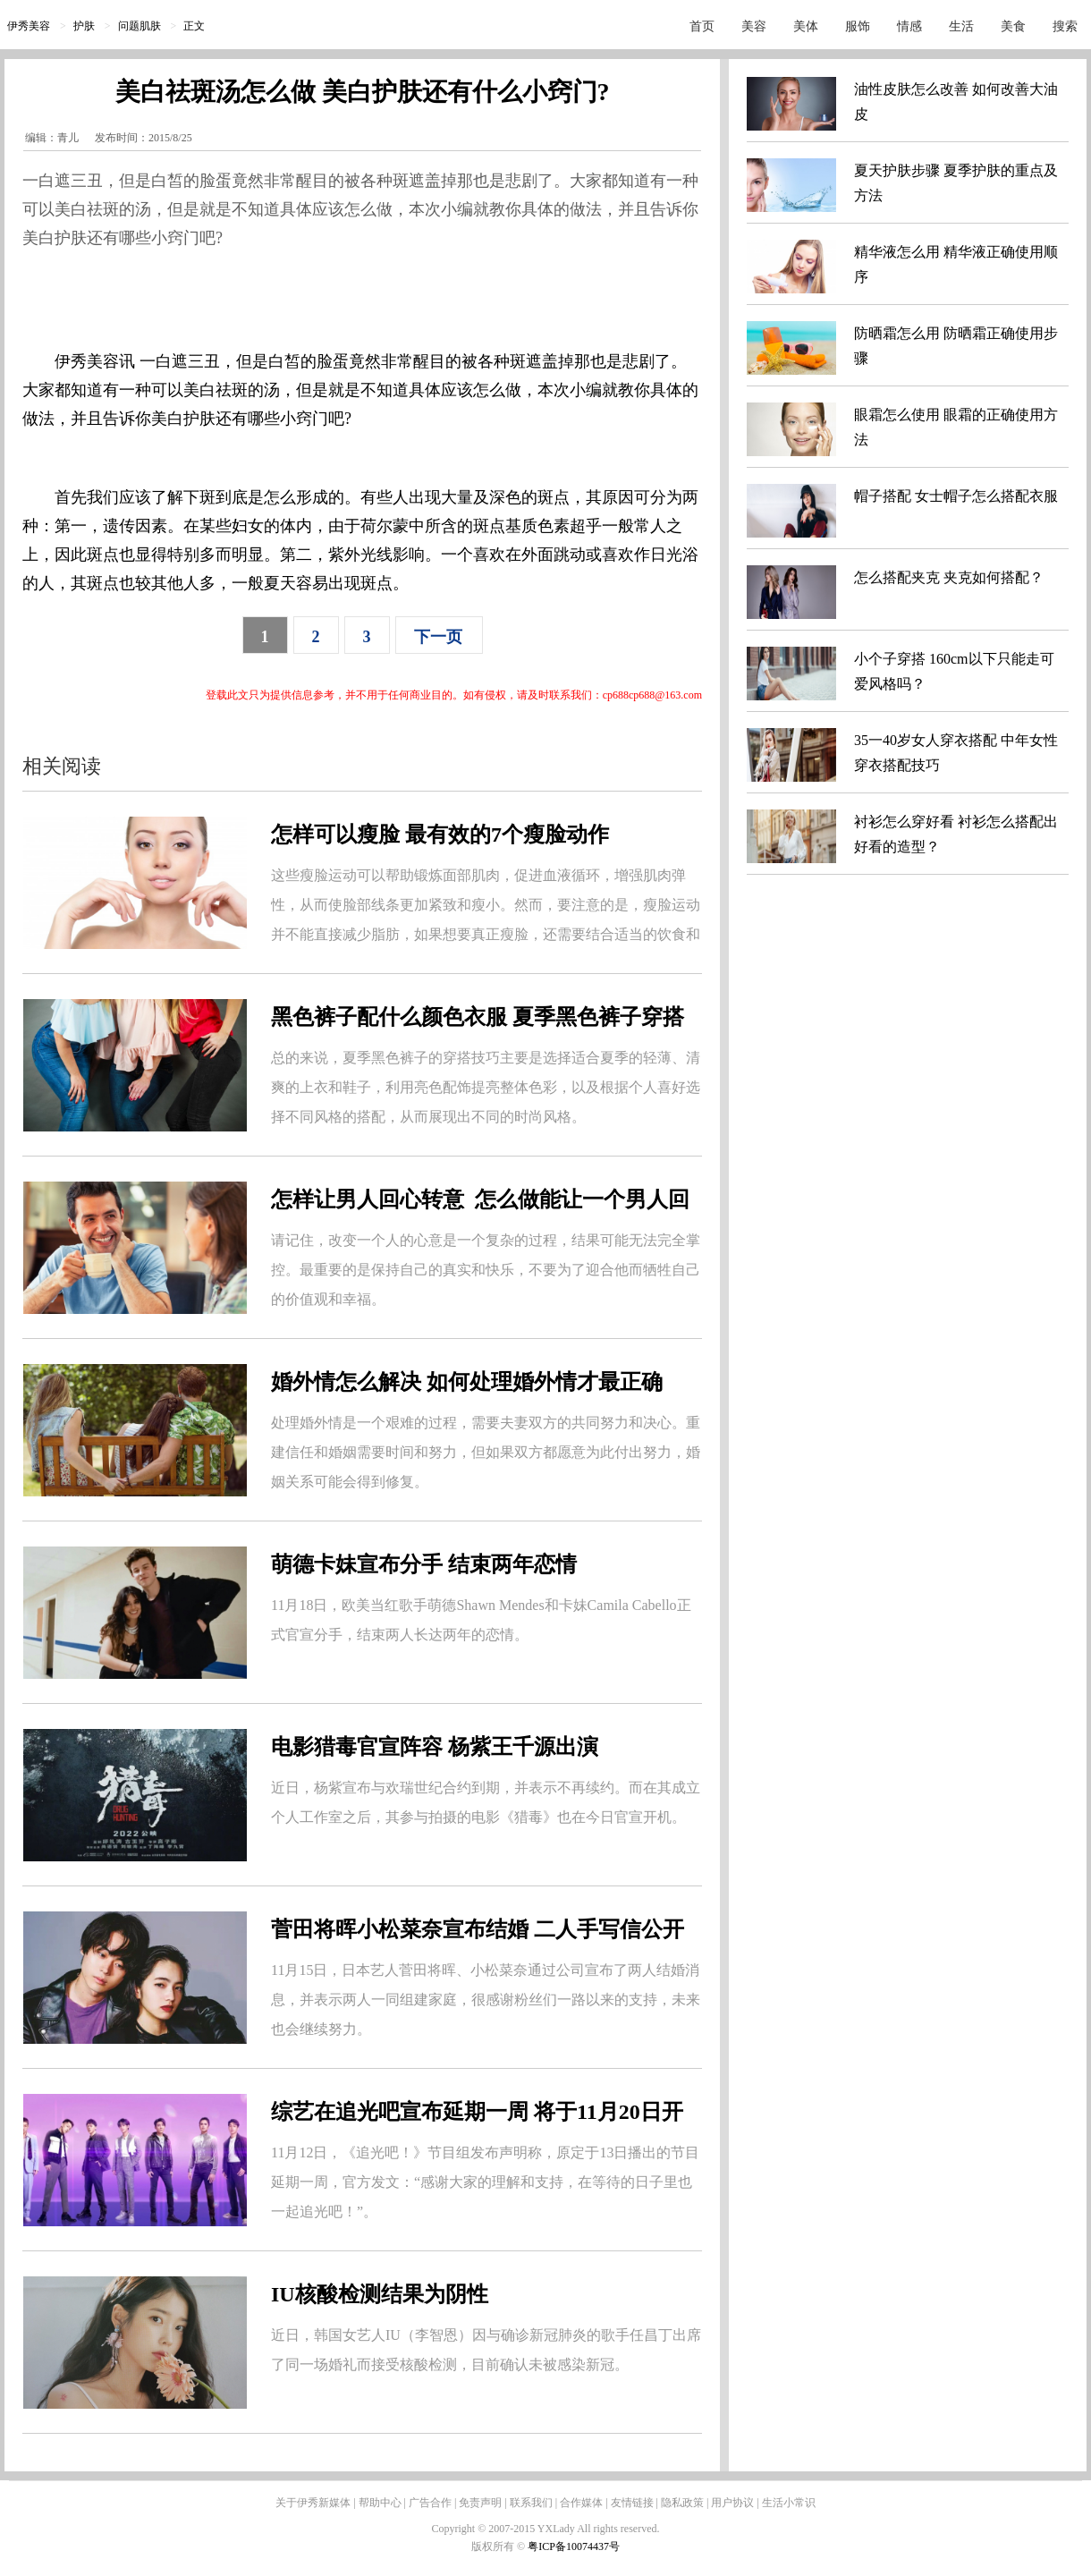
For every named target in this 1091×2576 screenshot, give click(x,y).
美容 (753, 26)
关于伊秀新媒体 (313, 2502)
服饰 (857, 26)
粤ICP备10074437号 (574, 2546)
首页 (702, 26)
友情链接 (632, 2502)
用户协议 (732, 2502)
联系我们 (531, 2502)
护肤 (84, 26)
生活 (961, 26)
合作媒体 (581, 2502)
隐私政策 (682, 2502)
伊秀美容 (28, 26)
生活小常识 (789, 2502)
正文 (194, 26)
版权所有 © (499, 2546)
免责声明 (480, 2502)
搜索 (1065, 26)
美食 (1013, 26)
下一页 (438, 637)
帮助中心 (380, 2502)
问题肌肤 (139, 26)
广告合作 (430, 2502)
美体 (805, 26)
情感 (909, 26)
